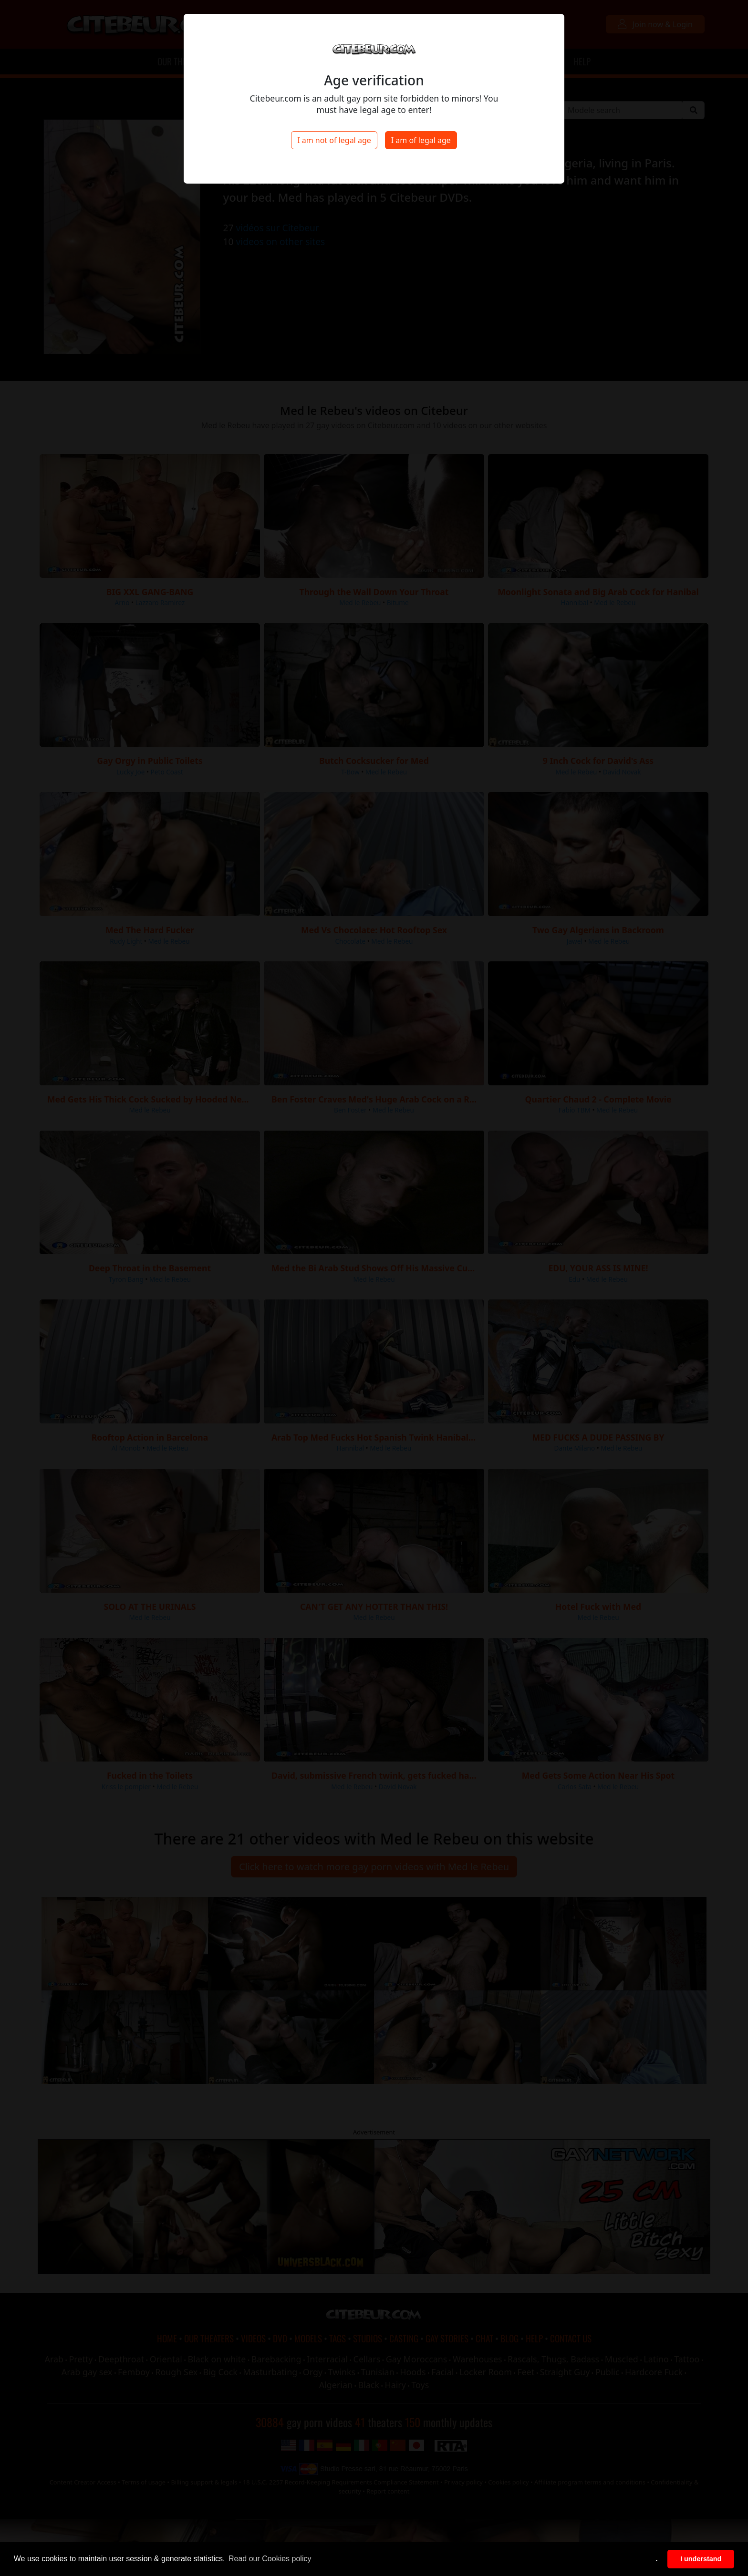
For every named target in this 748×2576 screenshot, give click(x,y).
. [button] (657, 2559)
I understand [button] (700, 2559)
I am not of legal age (334, 140)
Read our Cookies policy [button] (270, 2559)
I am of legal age (421, 140)
